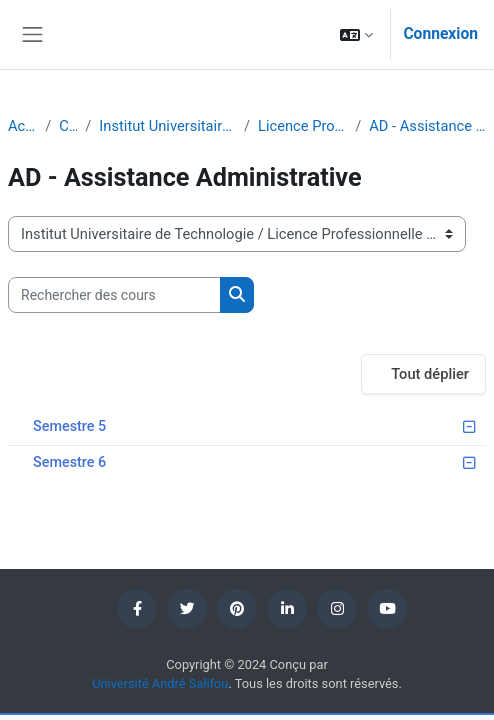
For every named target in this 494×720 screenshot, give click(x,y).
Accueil (22, 126)
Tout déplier (430, 374)
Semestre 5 (69, 426)
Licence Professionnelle (302, 126)
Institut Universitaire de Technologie (167, 126)
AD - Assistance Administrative (427, 126)
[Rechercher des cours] (114, 295)
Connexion (440, 34)
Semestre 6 (69, 462)
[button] (356, 34)
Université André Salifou (160, 683)
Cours (68, 126)
